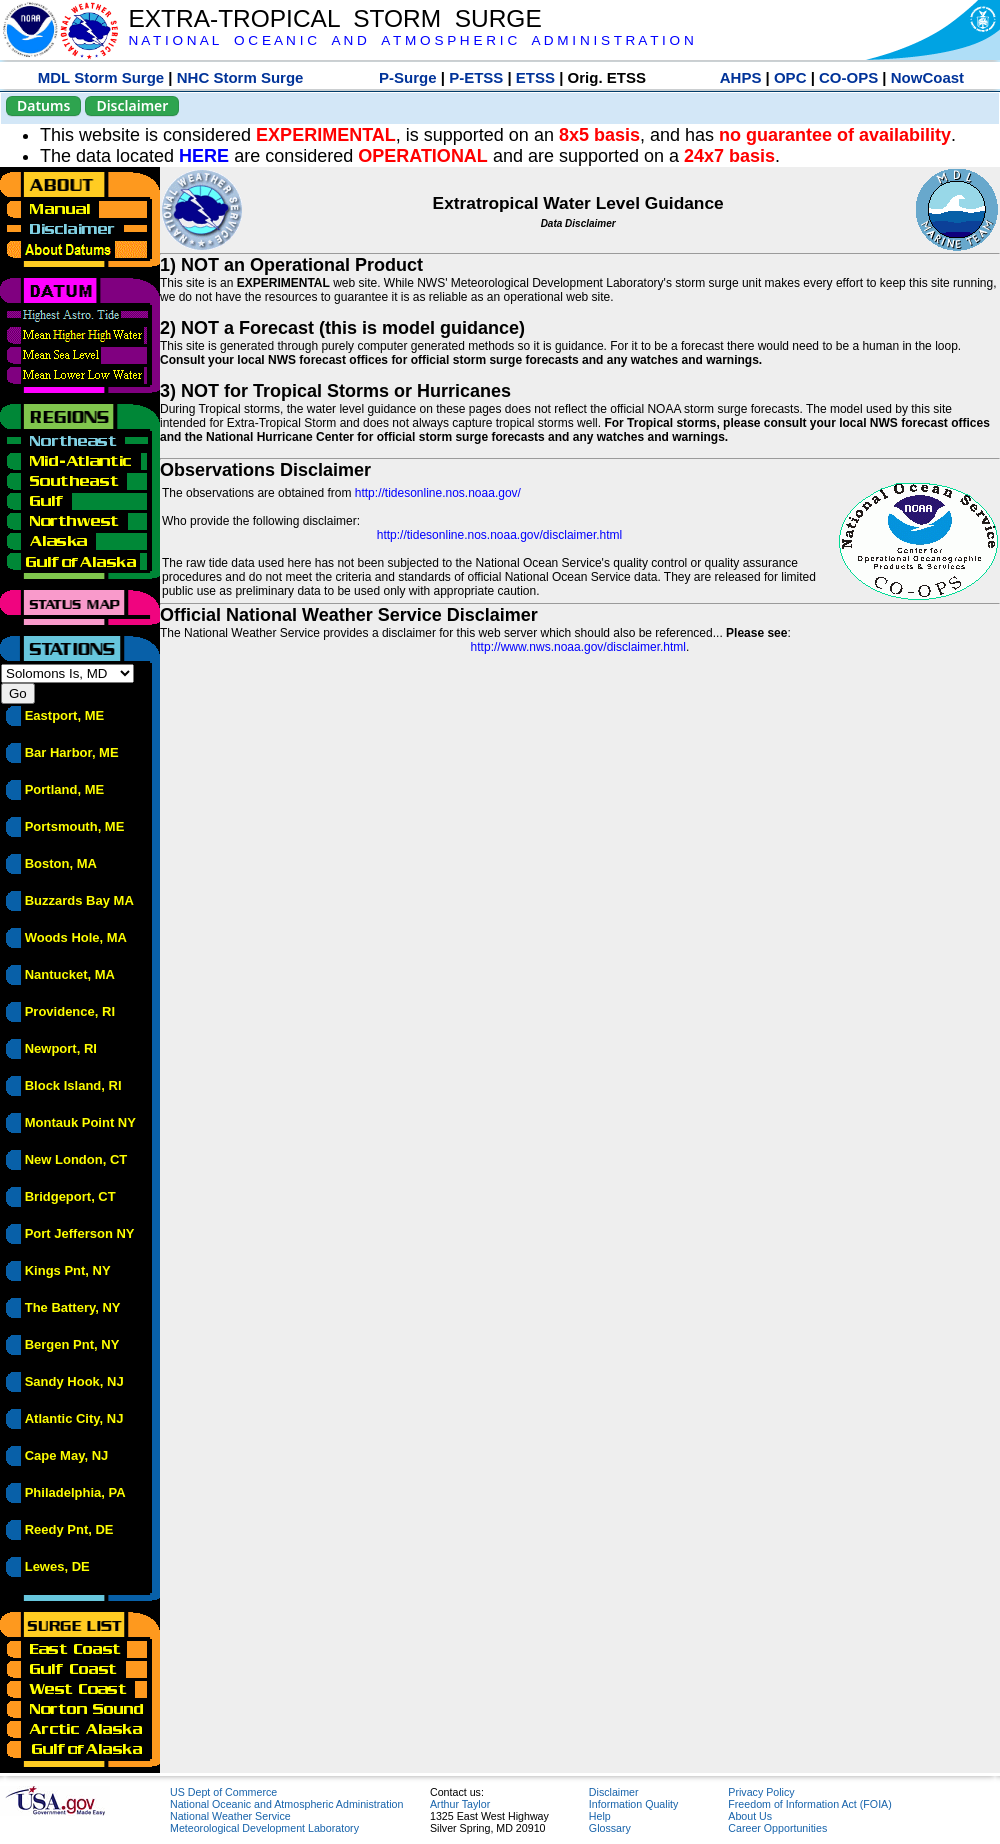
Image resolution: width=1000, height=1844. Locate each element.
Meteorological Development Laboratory (264, 1828)
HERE (204, 156)
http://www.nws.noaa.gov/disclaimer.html (578, 647)
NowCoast (927, 77)
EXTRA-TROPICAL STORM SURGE (334, 18)
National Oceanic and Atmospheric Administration (286, 1804)
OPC (790, 77)
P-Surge (408, 77)
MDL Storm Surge (101, 77)
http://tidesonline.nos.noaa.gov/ (438, 493)
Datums (43, 105)
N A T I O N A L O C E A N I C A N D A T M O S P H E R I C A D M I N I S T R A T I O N (410, 40)
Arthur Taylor (460, 1804)
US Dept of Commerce (223, 1792)
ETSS (535, 77)
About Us (750, 1816)
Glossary (610, 1828)
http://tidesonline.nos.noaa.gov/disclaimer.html (499, 535)
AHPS (741, 77)
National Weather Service (230, 1816)
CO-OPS (848, 77)
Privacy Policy (761, 1792)
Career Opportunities (777, 1828)
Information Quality (633, 1804)
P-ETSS (476, 77)
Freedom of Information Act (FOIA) (809, 1804)
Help (600, 1816)
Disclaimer (132, 105)
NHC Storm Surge (240, 77)
